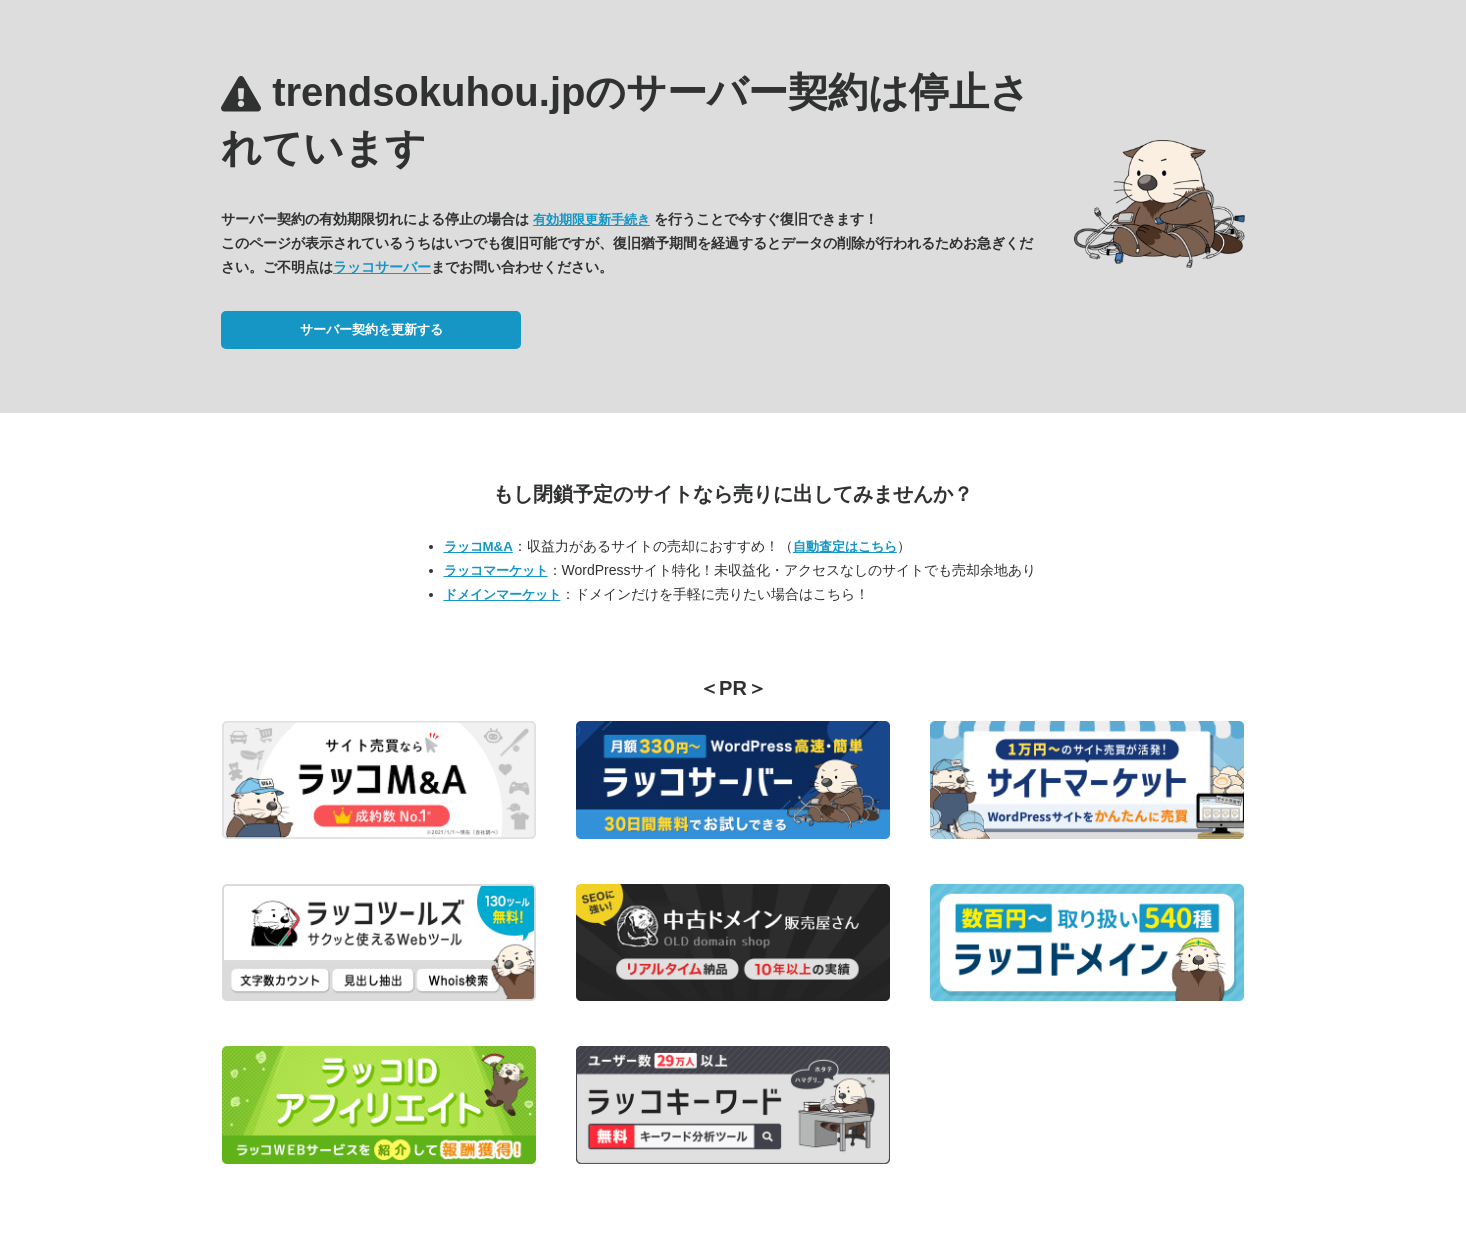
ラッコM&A (478, 546)
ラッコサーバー (382, 267)
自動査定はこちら (845, 546)
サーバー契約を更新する (371, 329)
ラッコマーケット (496, 570)
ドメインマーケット (502, 594)
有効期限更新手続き (591, 219)
